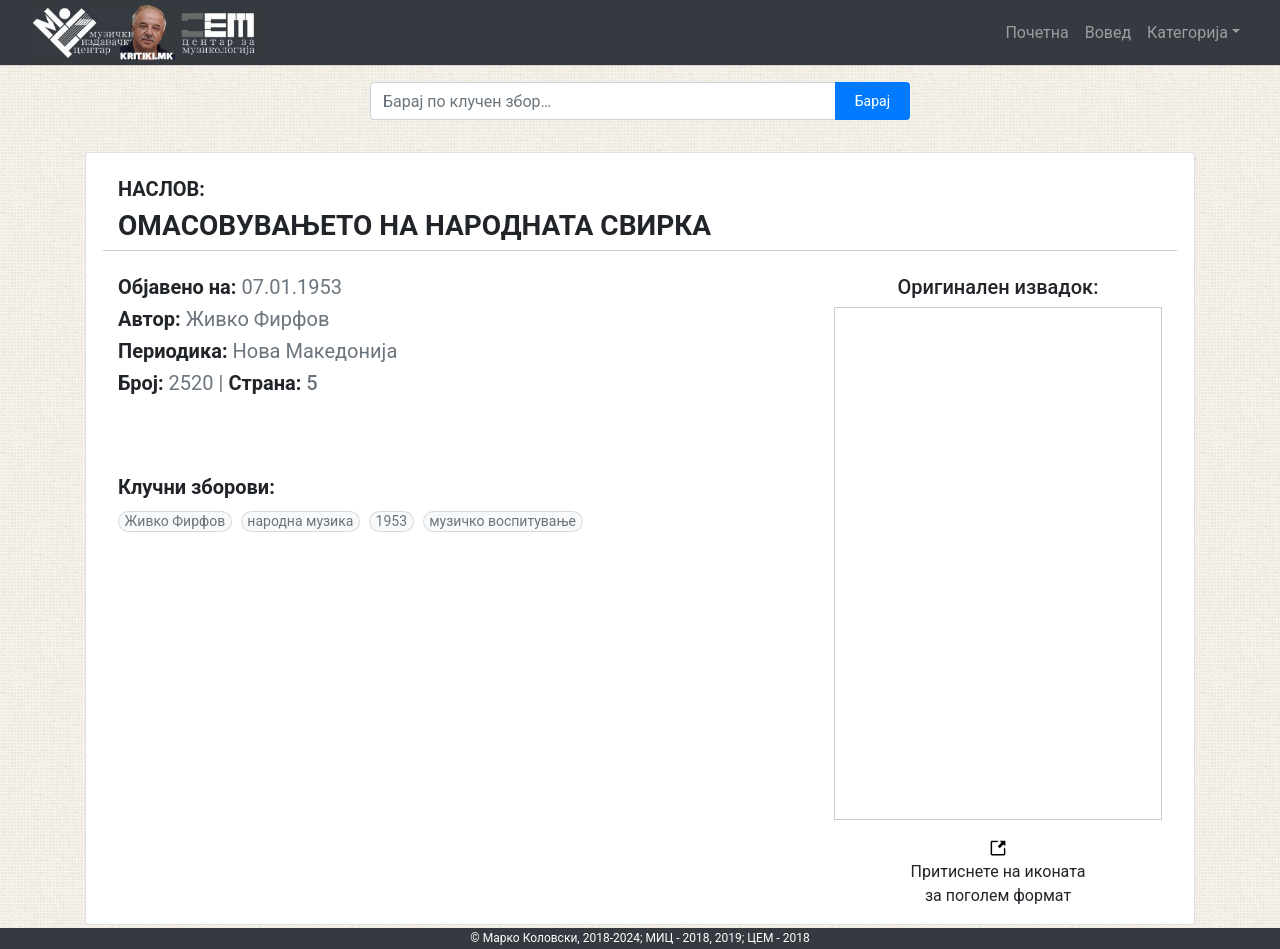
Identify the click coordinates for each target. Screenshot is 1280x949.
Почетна (1036, 32)
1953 (391, 521)
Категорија (1187, 32)
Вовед (1108, 32)
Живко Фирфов (175, 521)
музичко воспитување (502, 521)
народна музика (300, 521)
